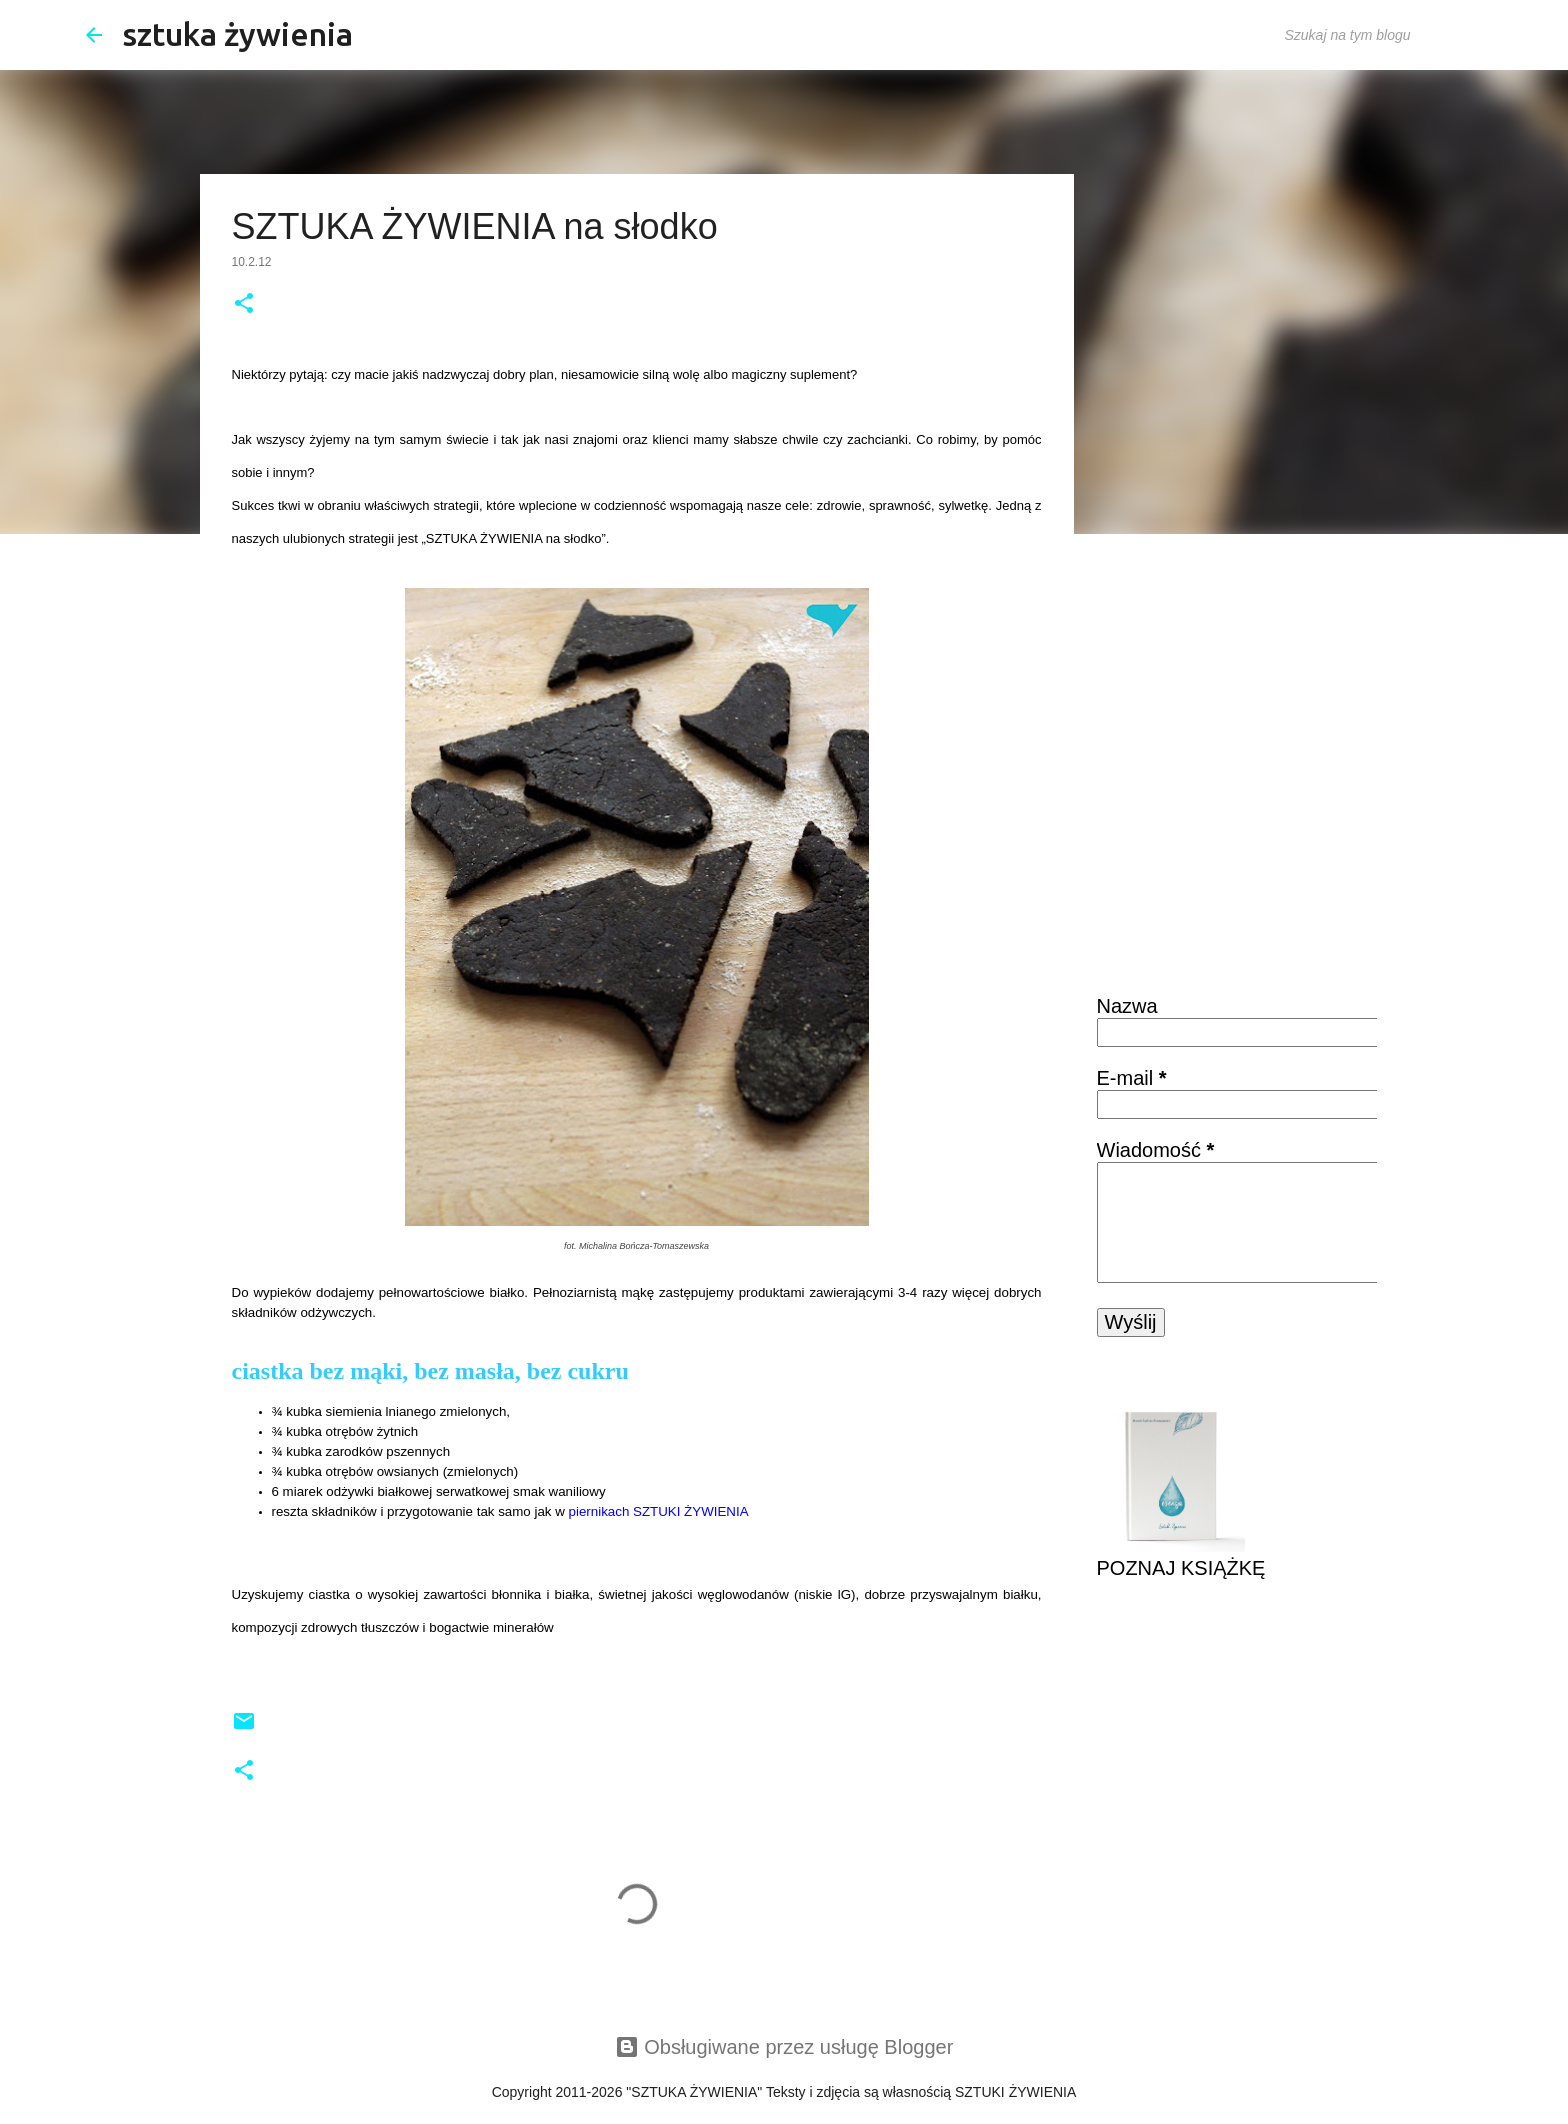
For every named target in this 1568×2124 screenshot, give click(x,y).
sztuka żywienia (237, 34)
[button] (244, 305)
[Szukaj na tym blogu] (1382, 35)
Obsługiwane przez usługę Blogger (784, 2047)
